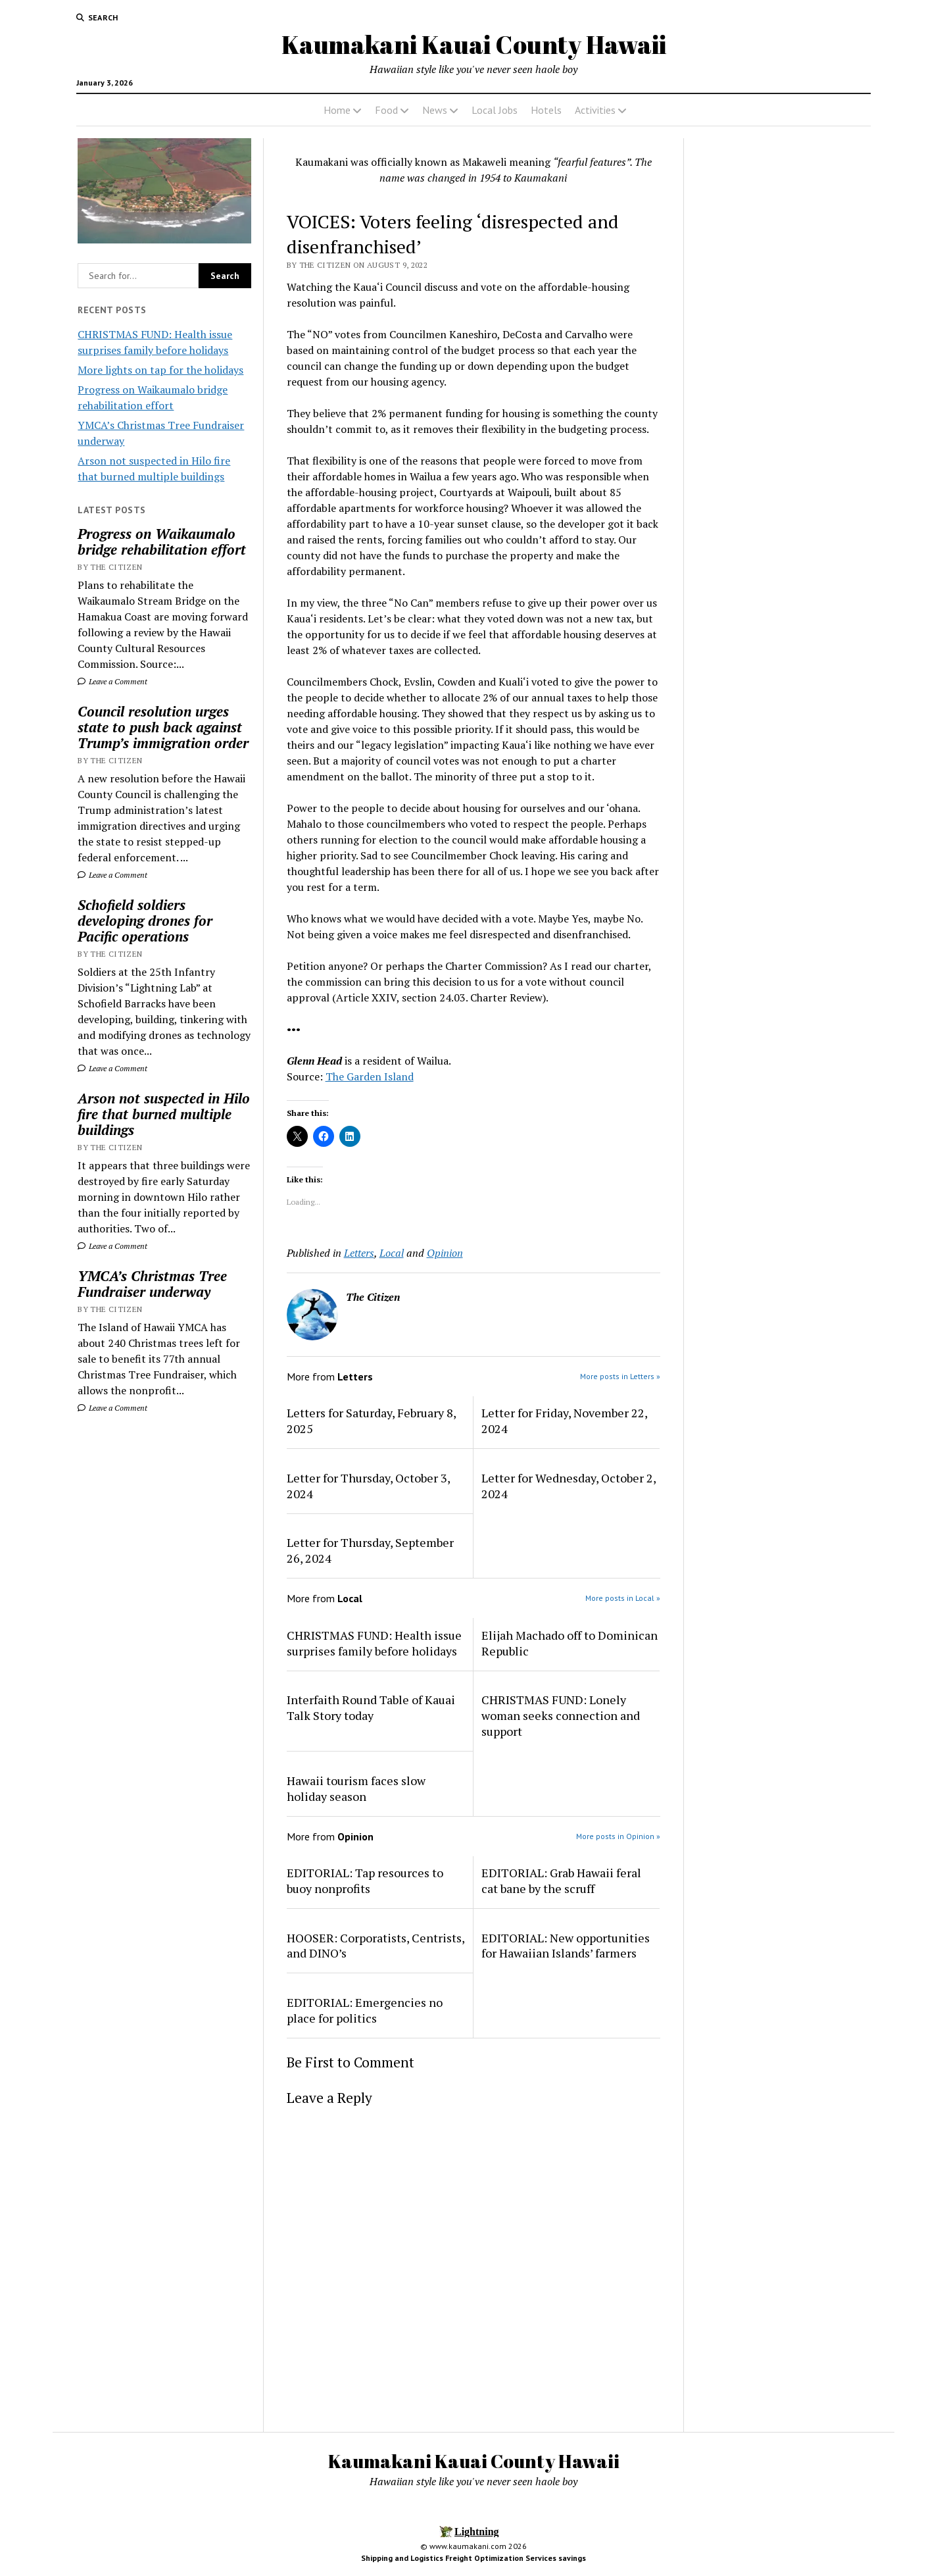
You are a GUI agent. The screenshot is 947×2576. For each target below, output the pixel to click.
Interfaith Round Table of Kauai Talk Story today (371, 1707)
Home (337, 109)
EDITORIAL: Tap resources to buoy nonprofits (365, 1880)
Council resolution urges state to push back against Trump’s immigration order (163, 727)
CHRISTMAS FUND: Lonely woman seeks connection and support (560, 1715)
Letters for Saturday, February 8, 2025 (371, 1420)
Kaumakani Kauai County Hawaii (473, 44)
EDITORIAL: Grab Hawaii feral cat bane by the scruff (561, 1880)
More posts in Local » (622, 1598)
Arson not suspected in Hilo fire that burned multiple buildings (164, 1114)
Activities (595, 109)
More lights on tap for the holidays (160, 370)
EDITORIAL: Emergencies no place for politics (365, 2010)
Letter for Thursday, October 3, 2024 (368, 1486)
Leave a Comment (112, 681)
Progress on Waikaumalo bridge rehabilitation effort (162, 541)
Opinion (445, 1253)
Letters (359, 1253)
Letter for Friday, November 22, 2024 (564, 1420)
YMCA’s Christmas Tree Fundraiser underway (152, 1284)
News (434, 109)
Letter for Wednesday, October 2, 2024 (568, 1486)
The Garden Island (370, 1076)
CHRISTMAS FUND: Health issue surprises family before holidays (374, 1643)
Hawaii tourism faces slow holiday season (356, 1788)
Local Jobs (495, 109)
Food (386, 109)
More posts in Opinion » (618, 1836)
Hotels (546, 109)
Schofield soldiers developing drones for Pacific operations (145, 920)
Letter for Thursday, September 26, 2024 (370, 1550)
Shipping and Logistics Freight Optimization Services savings (473, 2558)
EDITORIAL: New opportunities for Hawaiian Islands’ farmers (565, 1945)
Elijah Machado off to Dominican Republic (569, 1643)
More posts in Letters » (620, 1376)
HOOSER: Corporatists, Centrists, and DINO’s (375, 1945)
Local (391, 1253)
